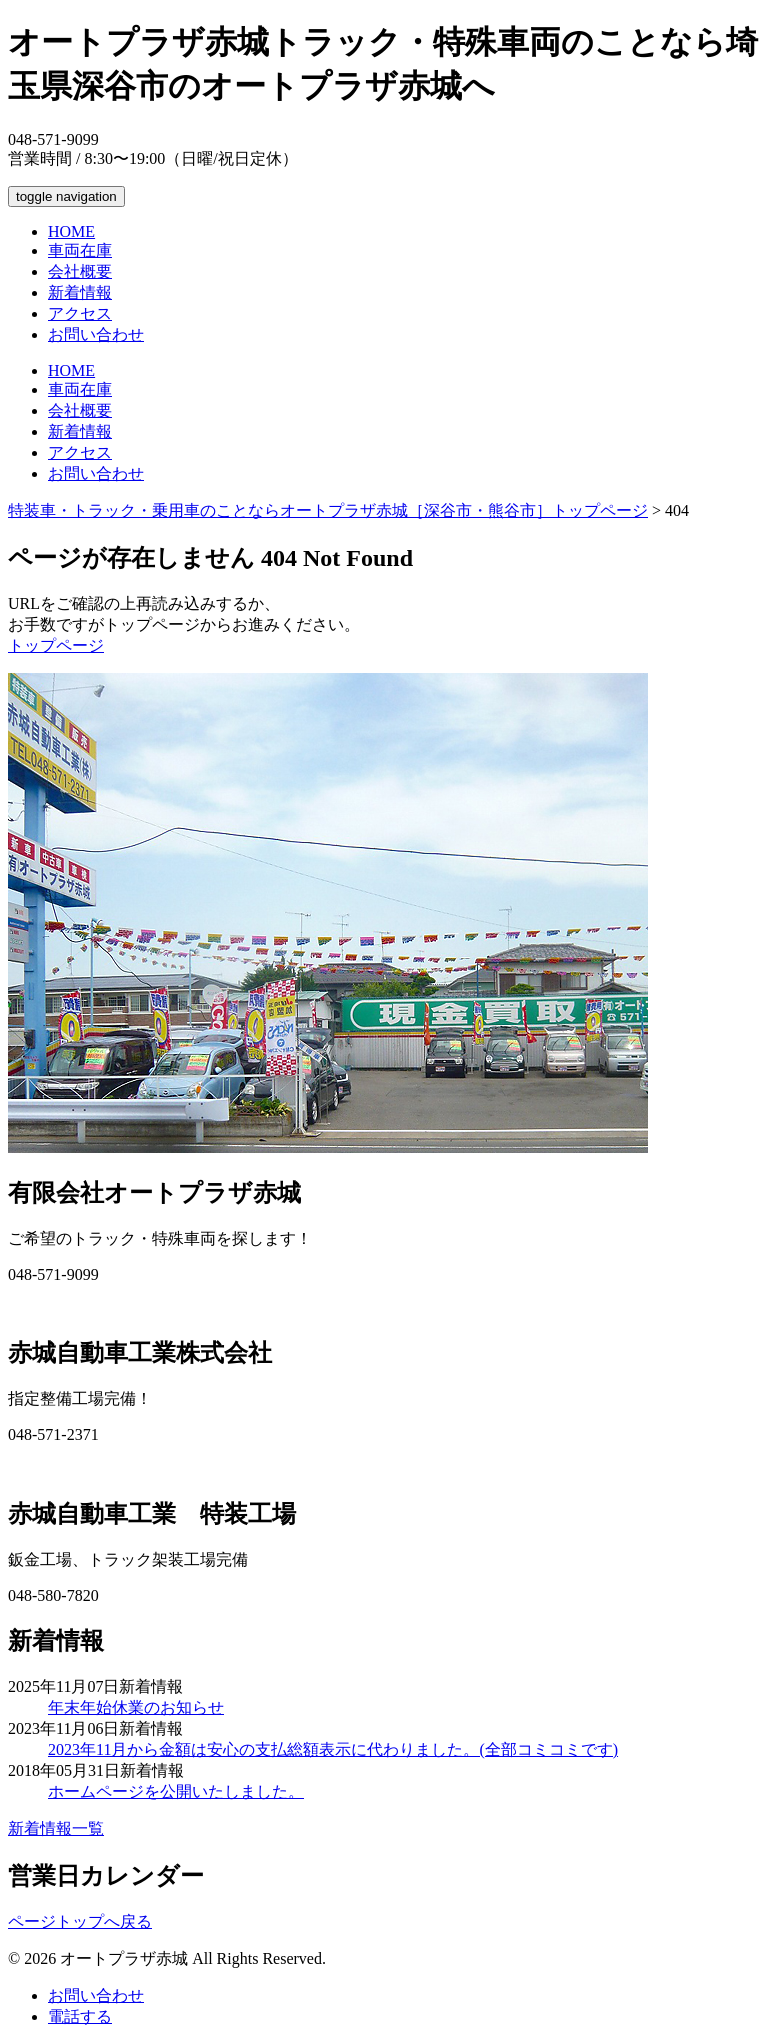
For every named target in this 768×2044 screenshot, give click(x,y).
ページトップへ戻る (80, 1921)
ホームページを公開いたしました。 (176, 1791)
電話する (80, 2016)
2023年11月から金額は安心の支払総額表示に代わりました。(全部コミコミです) (333, 1749)
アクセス (80, 313)
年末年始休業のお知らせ (136, 1707)
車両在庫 (80, 250)
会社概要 (80, 271)
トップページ (56, 645)
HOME (71, 231)
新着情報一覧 (56, 1828)
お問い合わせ (96, 334)
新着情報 (80, 292)
